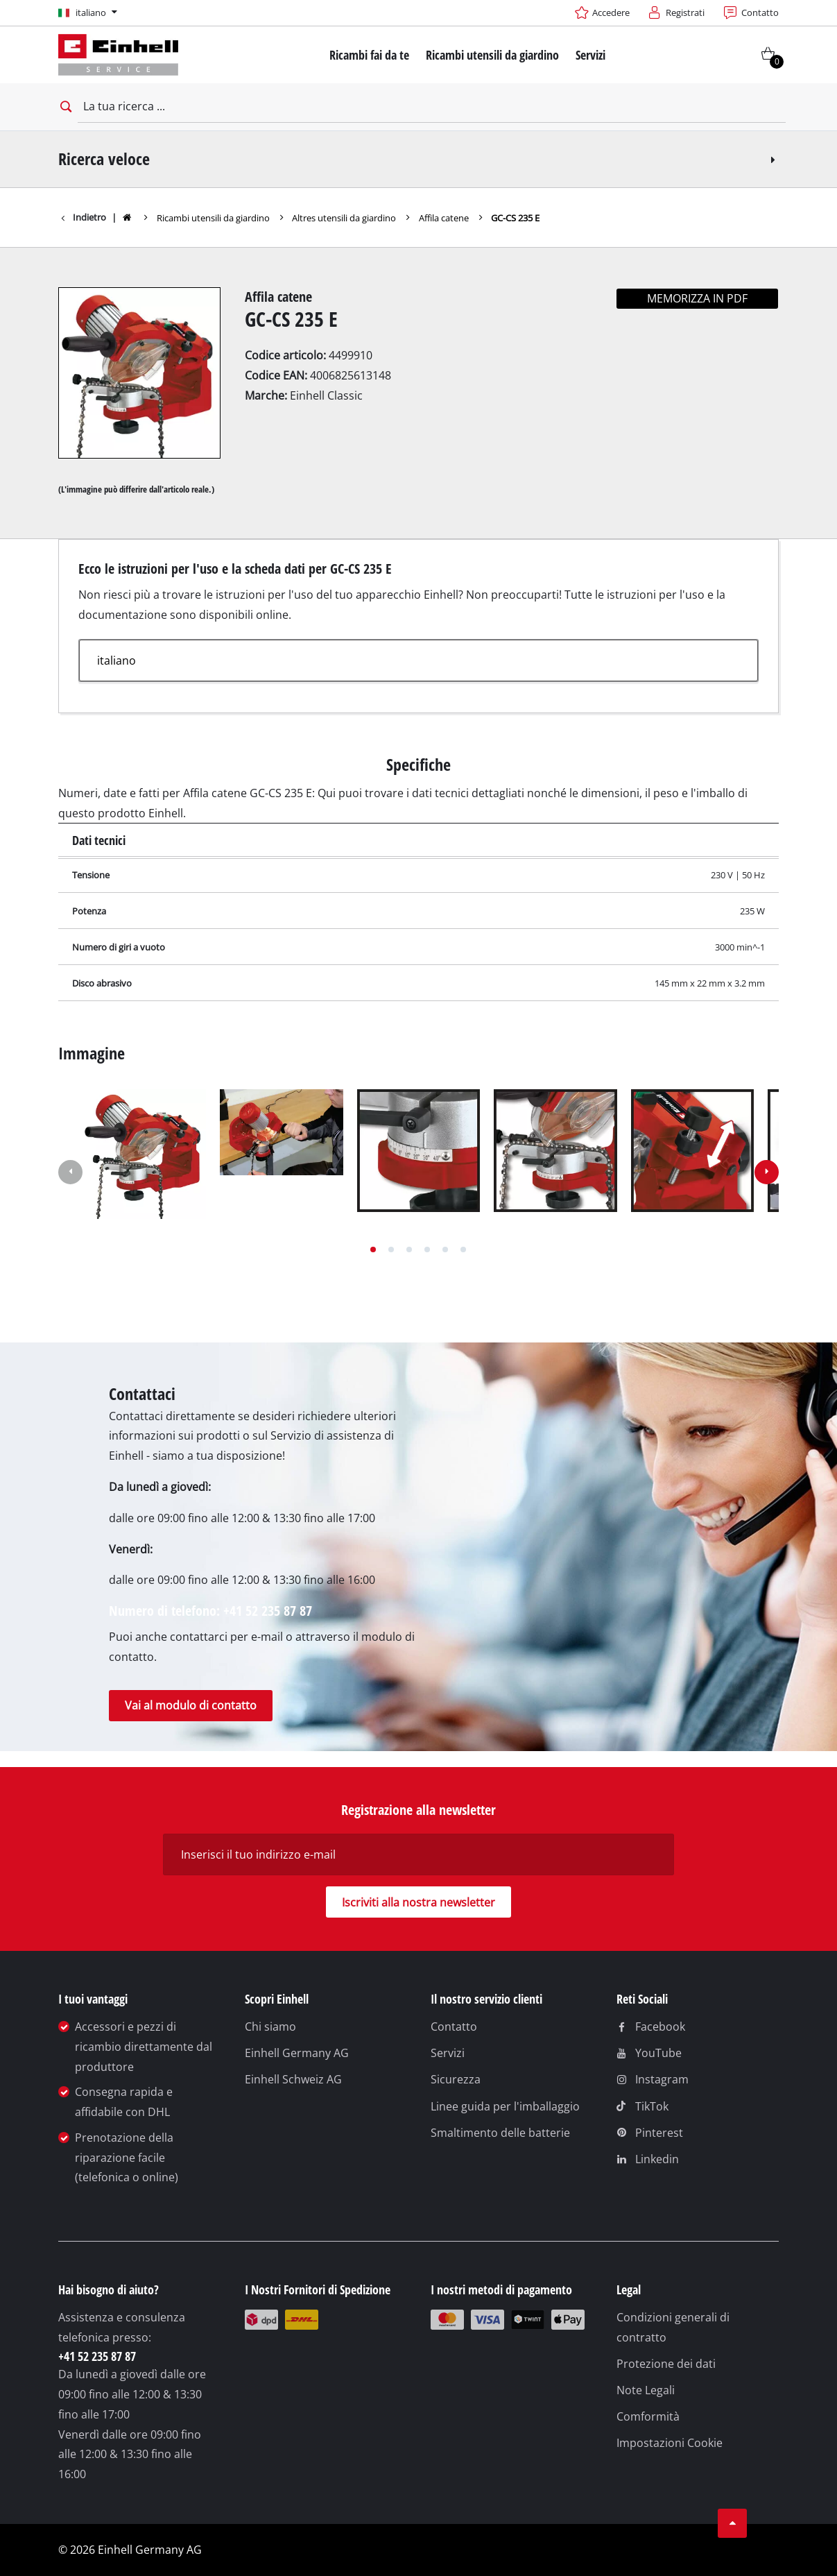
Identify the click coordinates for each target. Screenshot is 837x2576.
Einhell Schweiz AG (293, 2079)
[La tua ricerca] (432, 107)
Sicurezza (456, 2079)
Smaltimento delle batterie (500, 2132)
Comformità (648, 2416)
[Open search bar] (64, 107)
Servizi (448, 2053)
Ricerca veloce (418, 158)
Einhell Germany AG (297, 2053)
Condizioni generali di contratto (673, 2327)
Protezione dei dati (666, 2363)
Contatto (454, 2026)
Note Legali (645, 2390)
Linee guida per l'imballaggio (505, 2106)
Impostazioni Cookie (669, 2442)
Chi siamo (270, 2026)
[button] (373, 1249)
